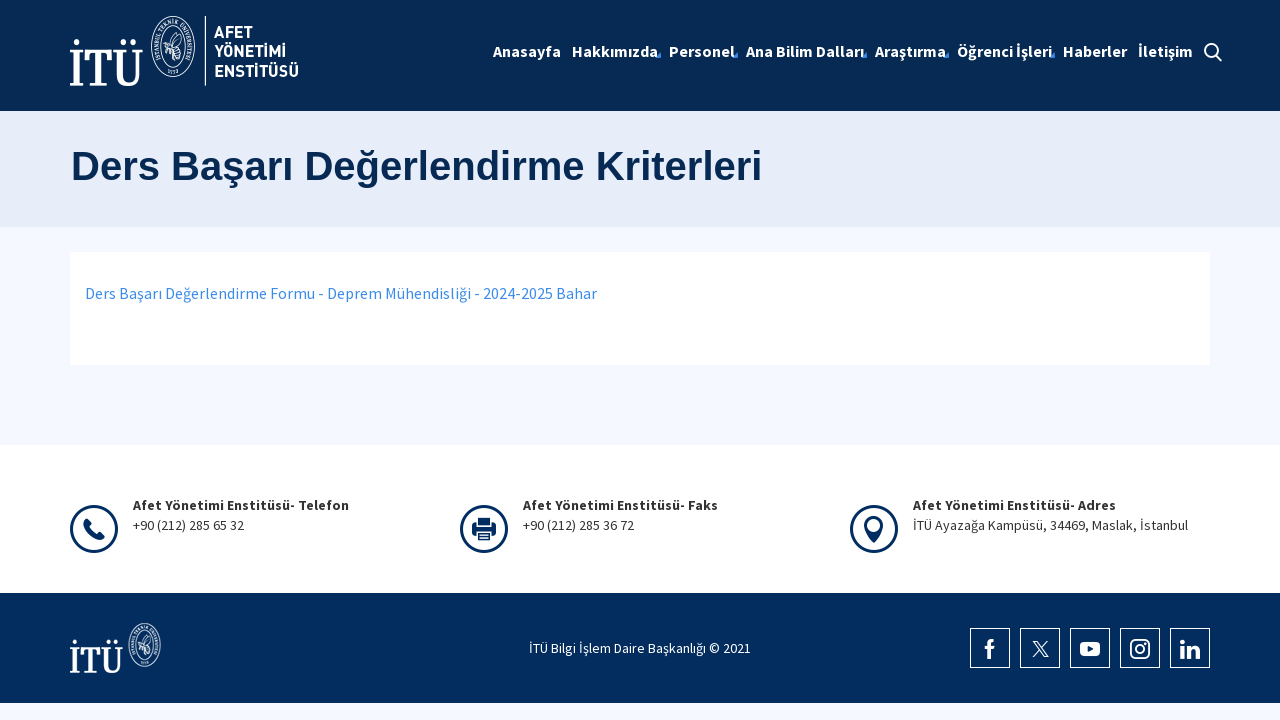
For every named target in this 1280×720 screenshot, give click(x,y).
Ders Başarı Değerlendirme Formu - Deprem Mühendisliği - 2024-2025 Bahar (342, 293)
